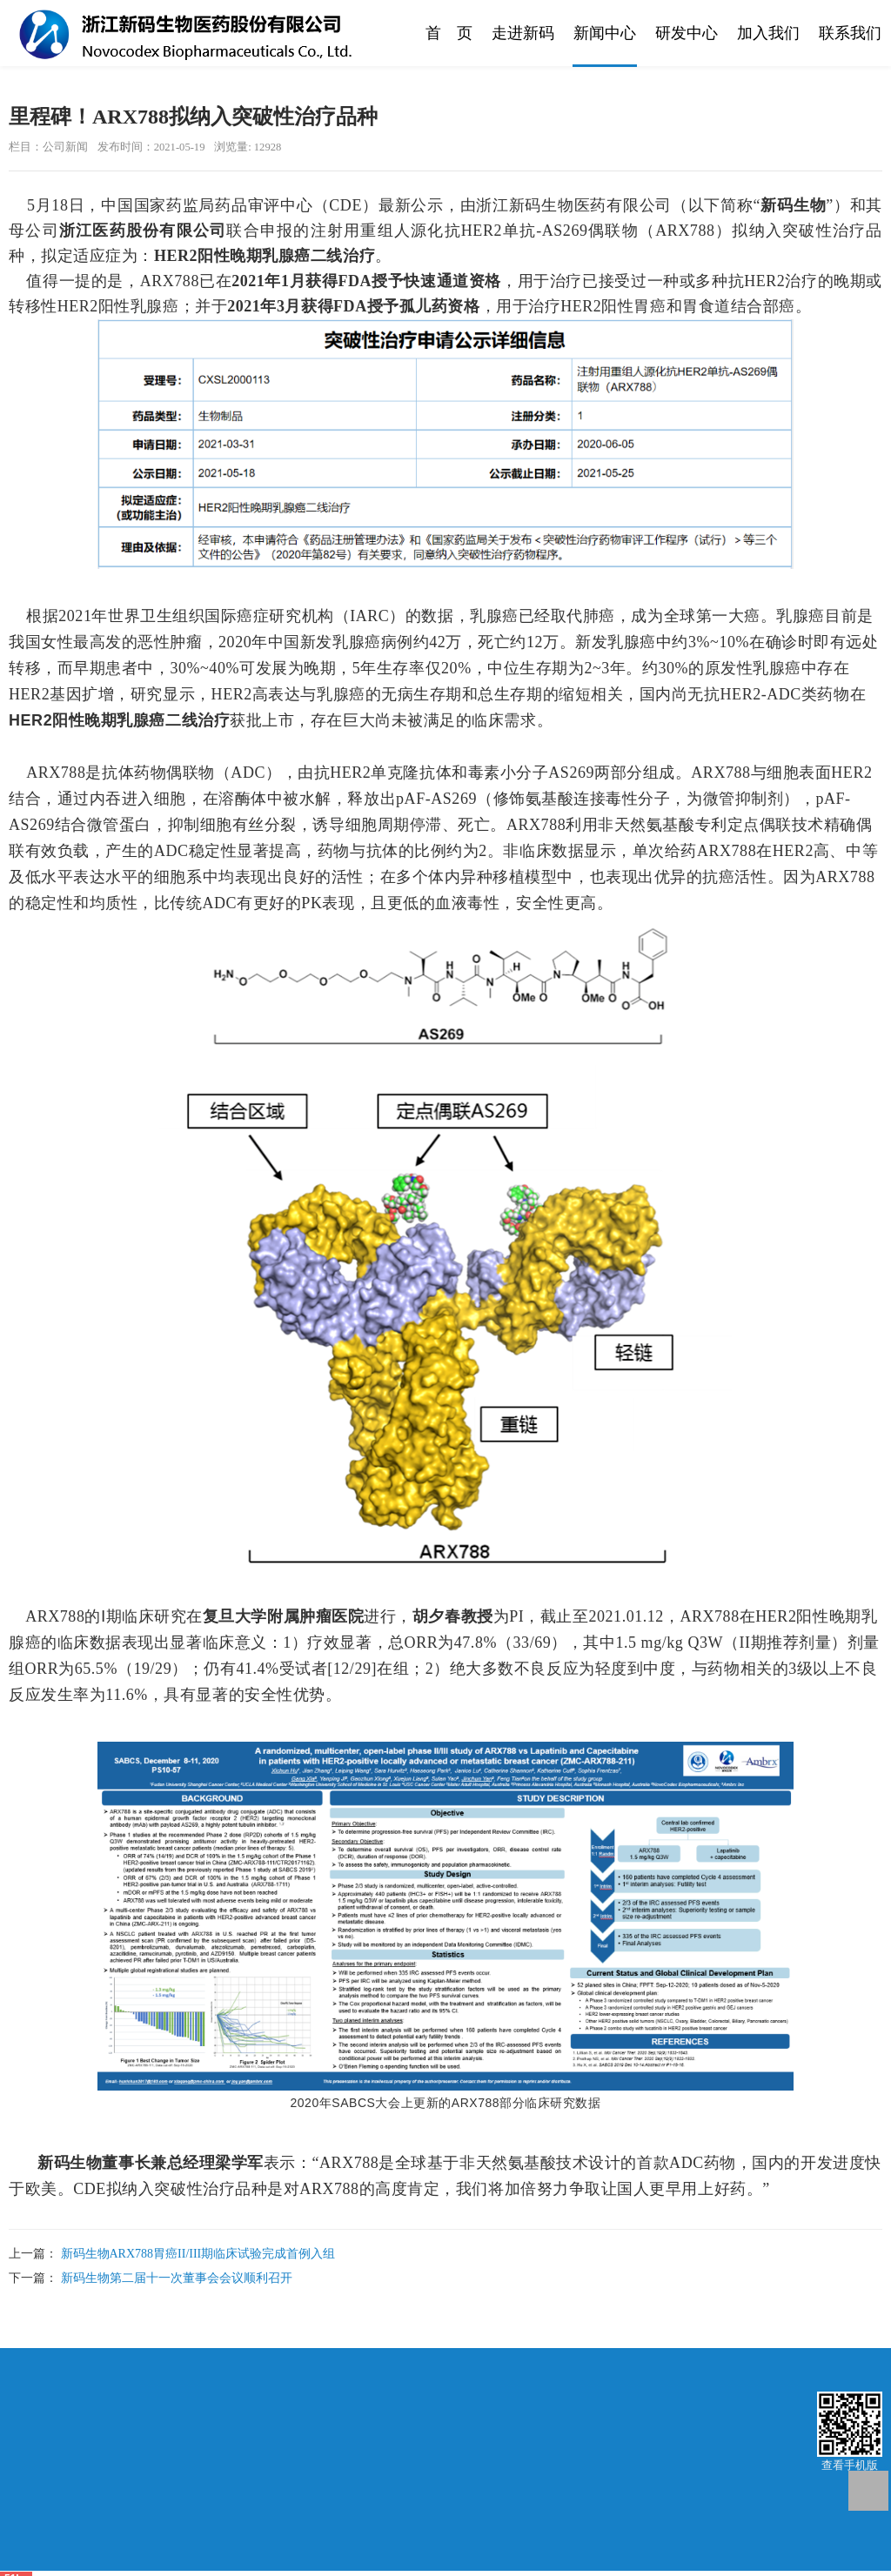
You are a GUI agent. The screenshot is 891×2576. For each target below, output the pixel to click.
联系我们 (850, 33)
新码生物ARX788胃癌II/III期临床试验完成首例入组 (198, 2253)
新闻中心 (604, 33)
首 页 (448, 33)
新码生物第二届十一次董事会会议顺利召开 (176, 2278)
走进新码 (523, 33)
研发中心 (686, 33)
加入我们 (768, 33)
